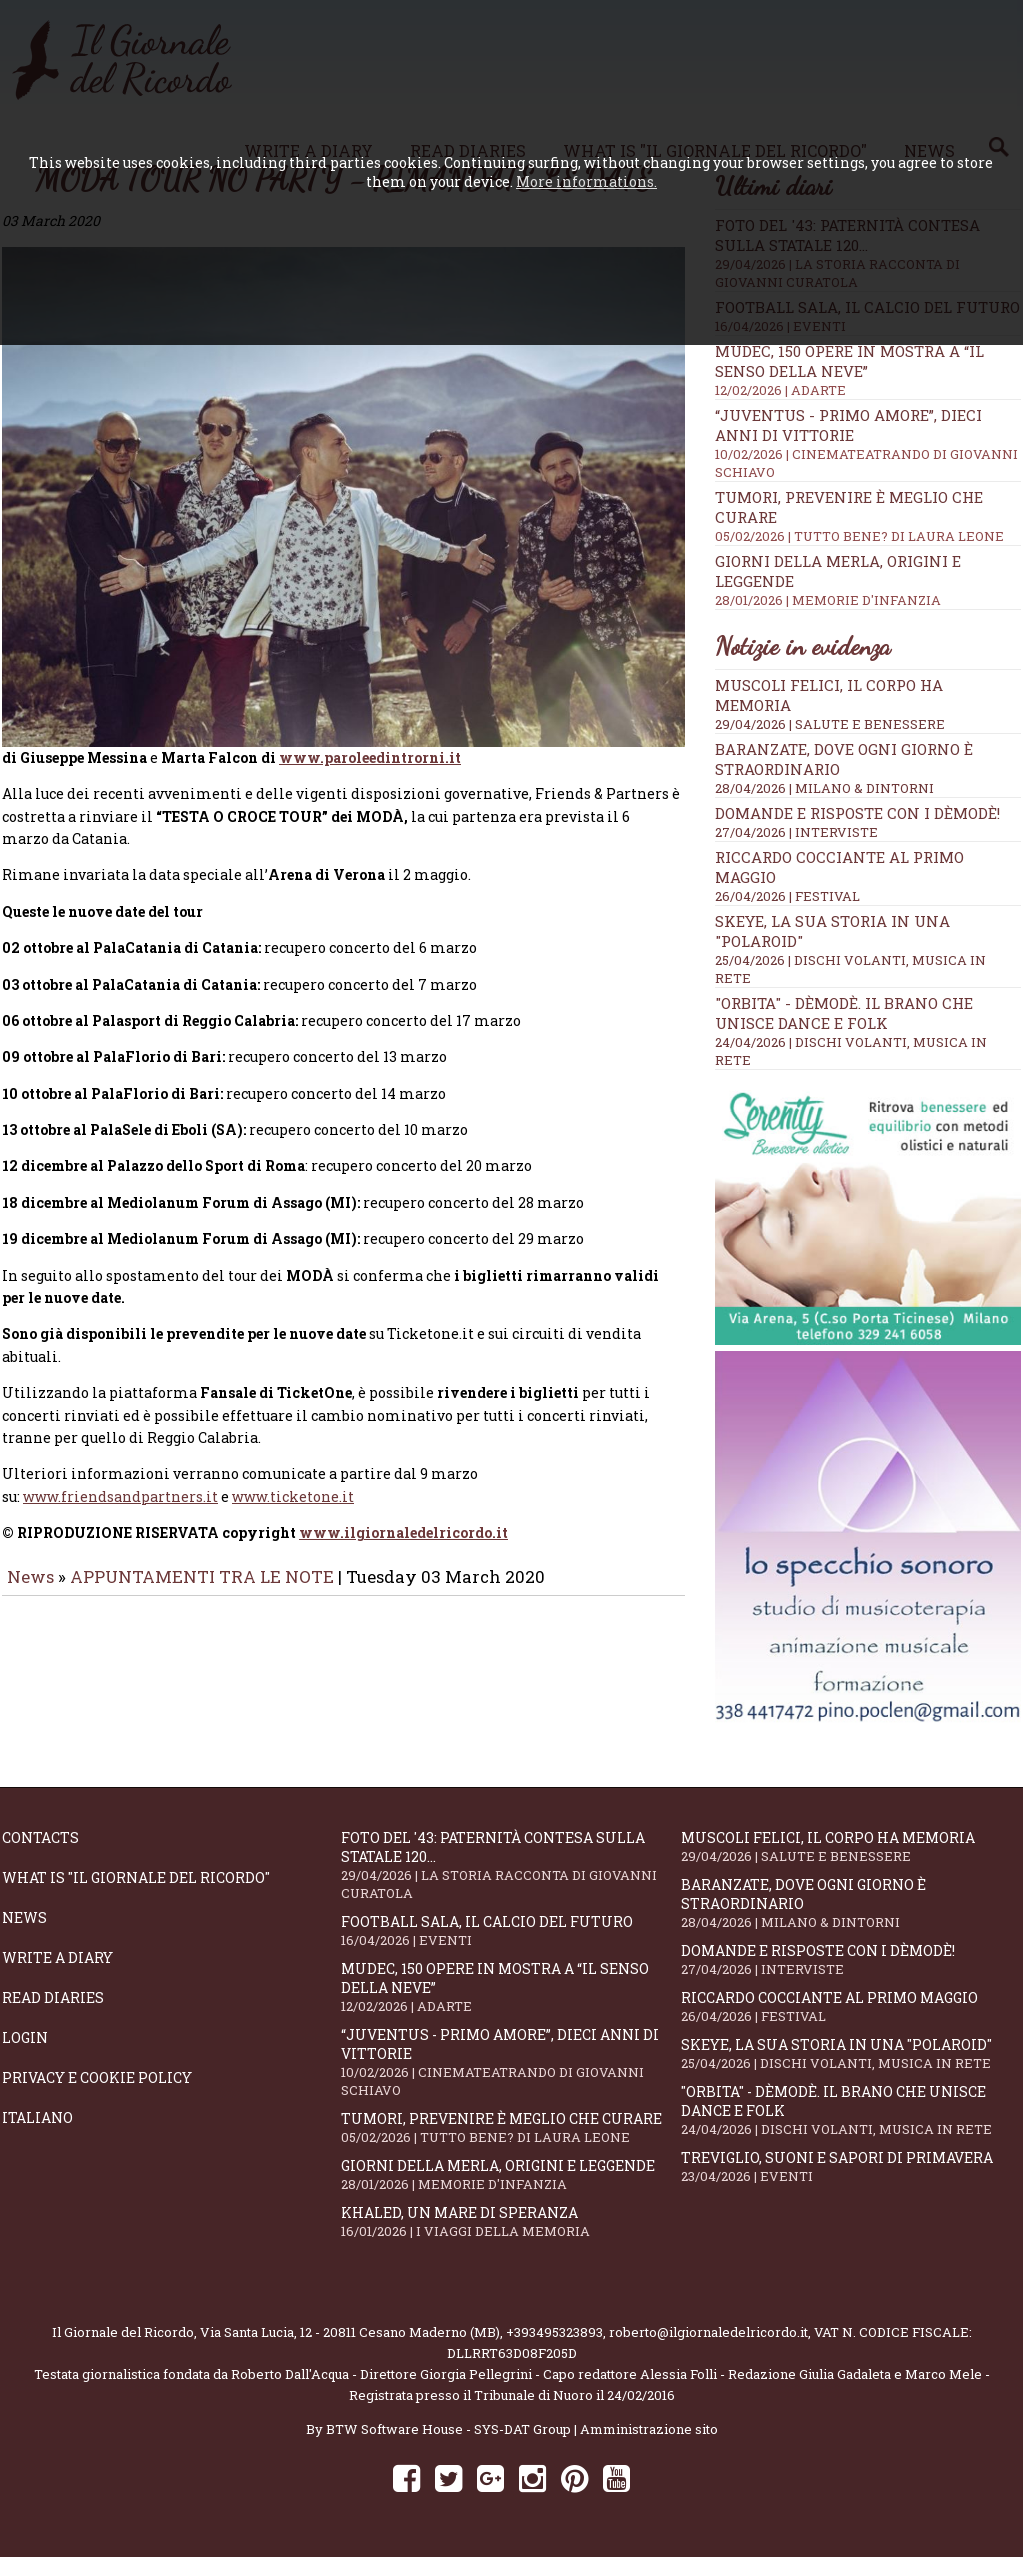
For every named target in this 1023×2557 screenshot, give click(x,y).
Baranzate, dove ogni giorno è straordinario (850, 1903)
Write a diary (57, 1957)
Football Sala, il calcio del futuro (510, 1930)
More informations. (586, 181)
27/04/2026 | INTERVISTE (796, 832)
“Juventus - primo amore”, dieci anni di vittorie (510, 2062)
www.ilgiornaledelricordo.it (403, 1502)
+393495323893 (554, 2332)
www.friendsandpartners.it (120, 1466)
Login (25, 2037)
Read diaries (53, 1997)
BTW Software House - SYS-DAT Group (448, 2429)
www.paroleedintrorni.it (370, 727)
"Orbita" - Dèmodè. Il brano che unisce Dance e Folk (844, 1013)
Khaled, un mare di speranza (510, 2221)
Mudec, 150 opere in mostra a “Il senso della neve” (510, 1987)
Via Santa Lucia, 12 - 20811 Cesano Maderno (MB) (350, 2332)
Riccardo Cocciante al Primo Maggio (850, 2006)
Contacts (40, 1837)
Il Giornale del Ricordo (123, 2332)
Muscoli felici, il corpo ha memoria (850, 1846)
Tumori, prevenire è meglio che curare (510, 2127)
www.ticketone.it (293, 1466)
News (30, 1546)
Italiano (37, 2117)
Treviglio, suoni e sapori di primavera (850, 2166)
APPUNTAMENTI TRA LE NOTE (202, 1546)
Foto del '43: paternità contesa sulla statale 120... (510, 1865)
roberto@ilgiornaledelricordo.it (708, 2332)
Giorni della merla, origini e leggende (510, 2174)
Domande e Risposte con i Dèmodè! (857, 813)
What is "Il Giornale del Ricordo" (136, 1877)
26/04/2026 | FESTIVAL (787, 896)
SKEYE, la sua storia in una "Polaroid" (850, 2053)
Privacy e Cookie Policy (97, 2077)
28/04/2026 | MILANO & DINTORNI (824, 788)
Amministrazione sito (649, 2429)
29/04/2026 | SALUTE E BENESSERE (830, 724)
